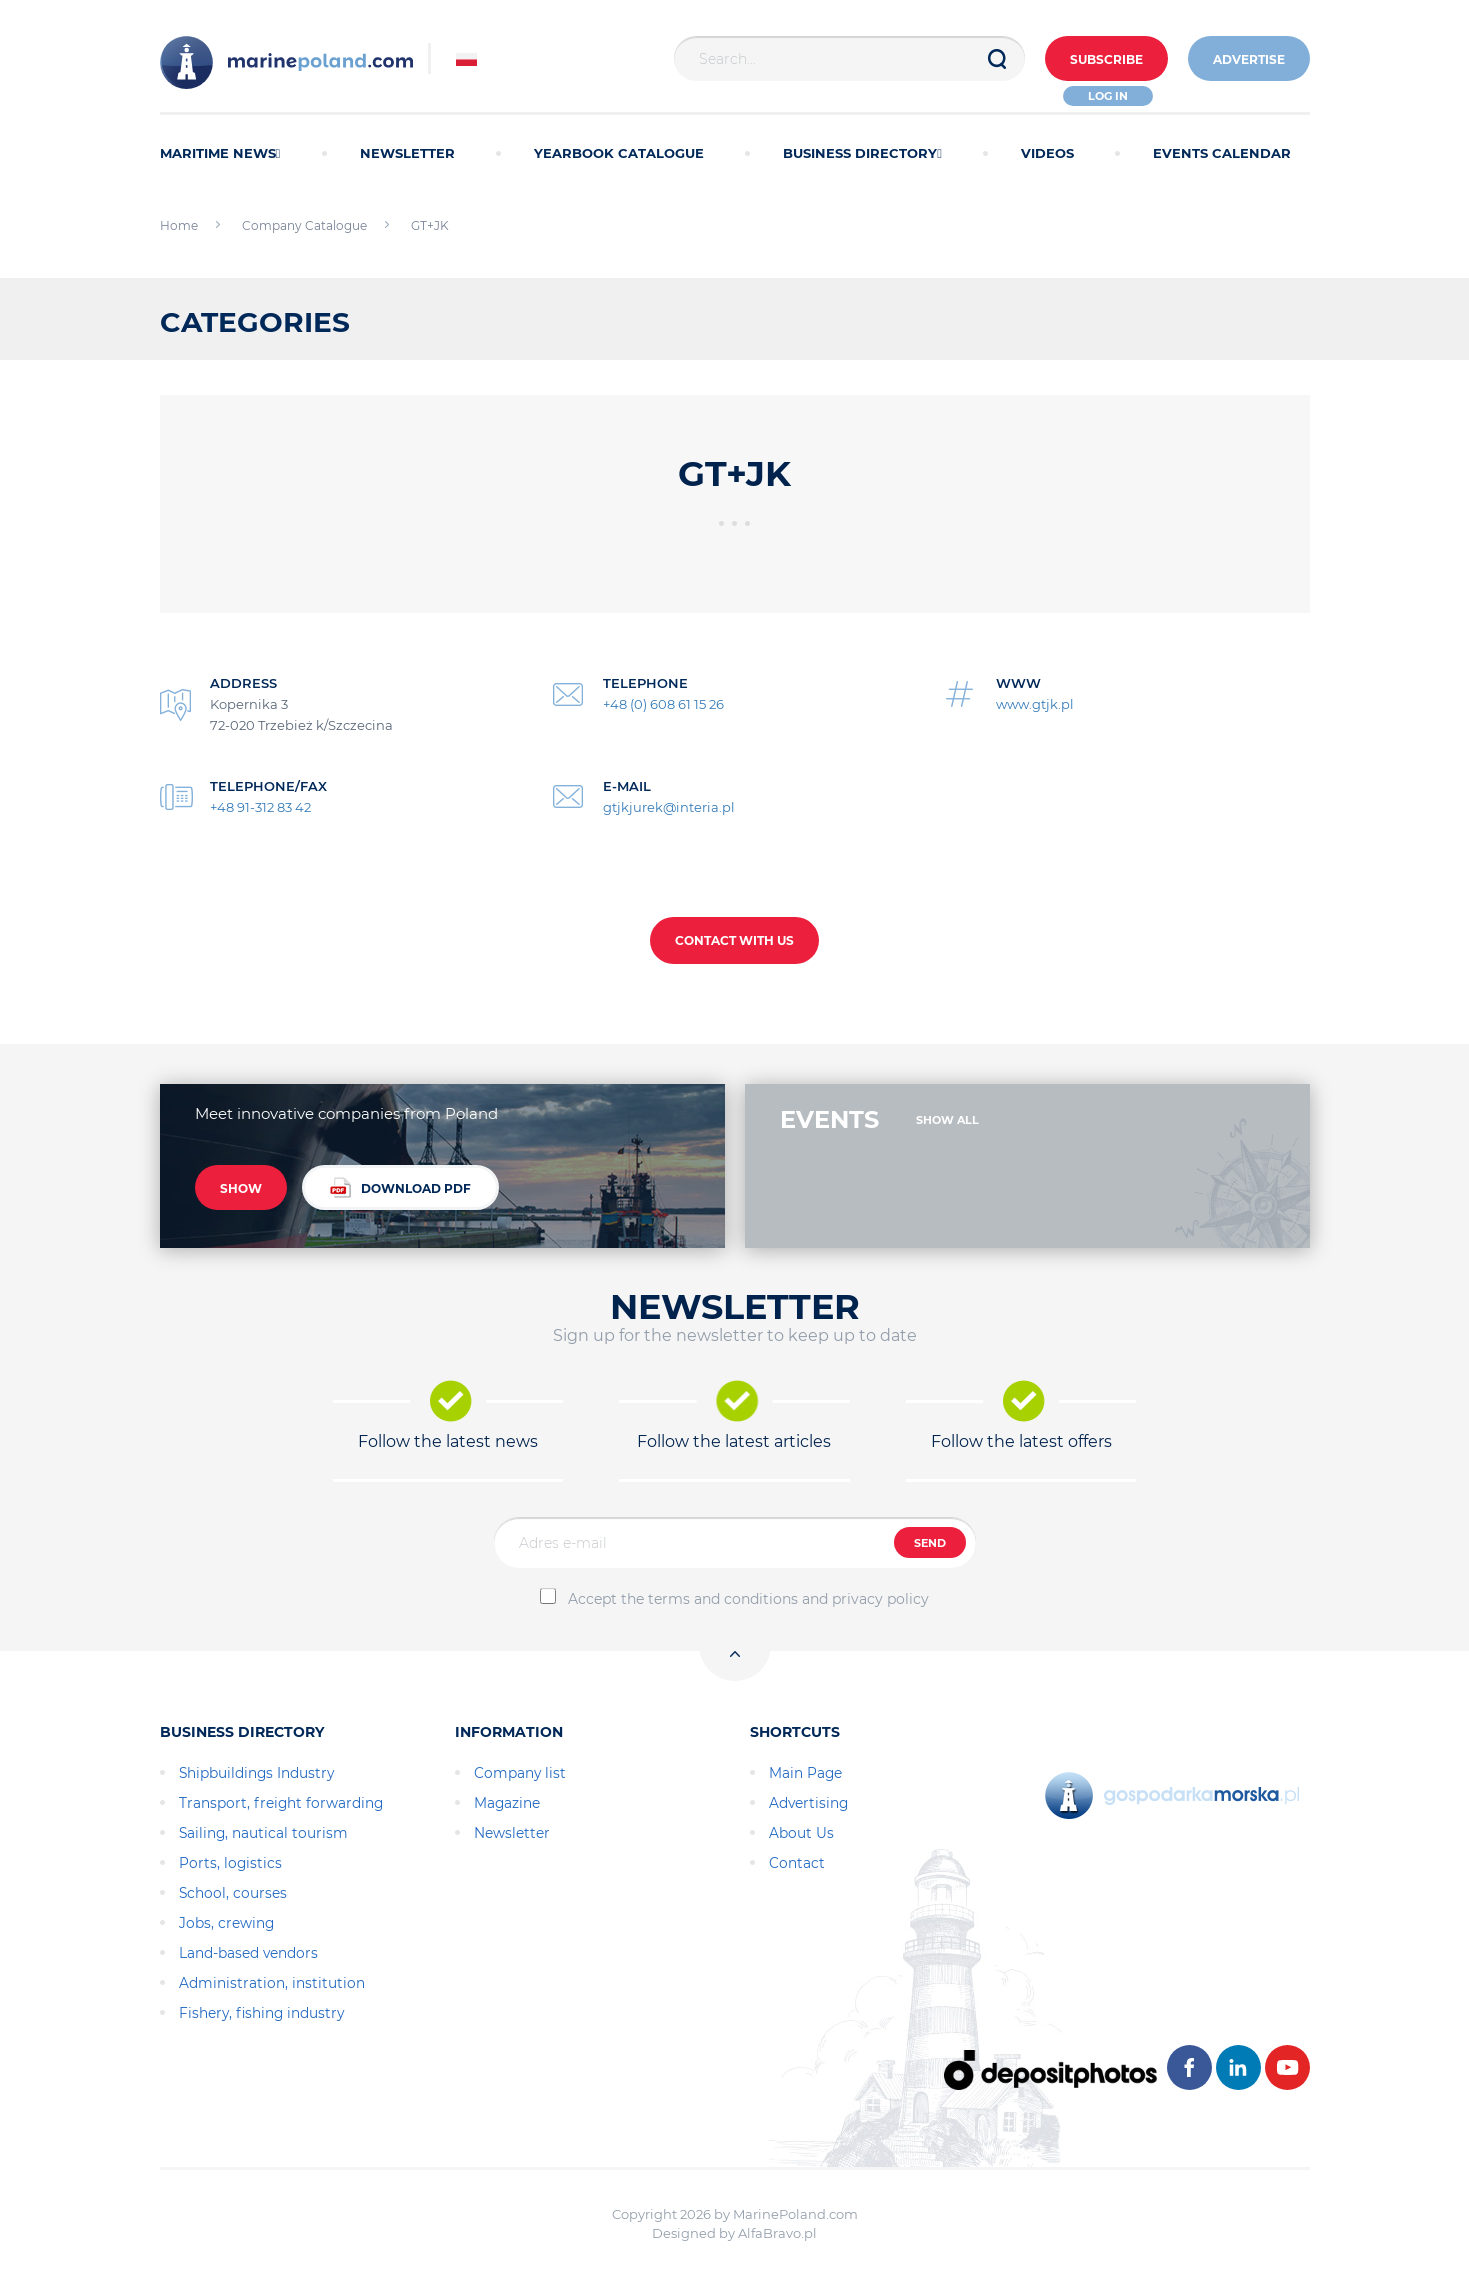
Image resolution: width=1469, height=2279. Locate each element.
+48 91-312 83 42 (260, 807)
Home (179, 225)
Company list (520, 1773)
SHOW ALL (947, 1120)
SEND (930, 1543)
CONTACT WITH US (734, 940)
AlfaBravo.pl (777, 2233)
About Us (801, 1833)
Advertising (808, 1803)
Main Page (805, 1773)
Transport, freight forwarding (281, 1803)
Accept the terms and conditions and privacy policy (748, 1599)
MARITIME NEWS (220, 153)
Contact (797, 1863)
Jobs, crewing (226, 1923)
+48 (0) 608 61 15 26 (663, 704)
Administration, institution (272, 1983)
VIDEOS (1047, 153)
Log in (1108, 96)
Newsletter (512, 1833)
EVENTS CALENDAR (1222, 153)
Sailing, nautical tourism (263, 1833)
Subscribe (1106, 59)
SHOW (241, 1188)
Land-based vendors (248, 1953)
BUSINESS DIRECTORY (862, 153)
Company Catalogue (304, 225)
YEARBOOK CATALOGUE (619, 153)
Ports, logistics (230, 1863)
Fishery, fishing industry (261, 2013)
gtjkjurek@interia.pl (669, 807)
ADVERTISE (1249, 59)
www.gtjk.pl (1035, 704)
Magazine (507, 1803)
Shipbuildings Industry (256, 1773)
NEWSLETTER (407, 153)
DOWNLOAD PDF (400, 1187)
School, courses (233, 1893)
